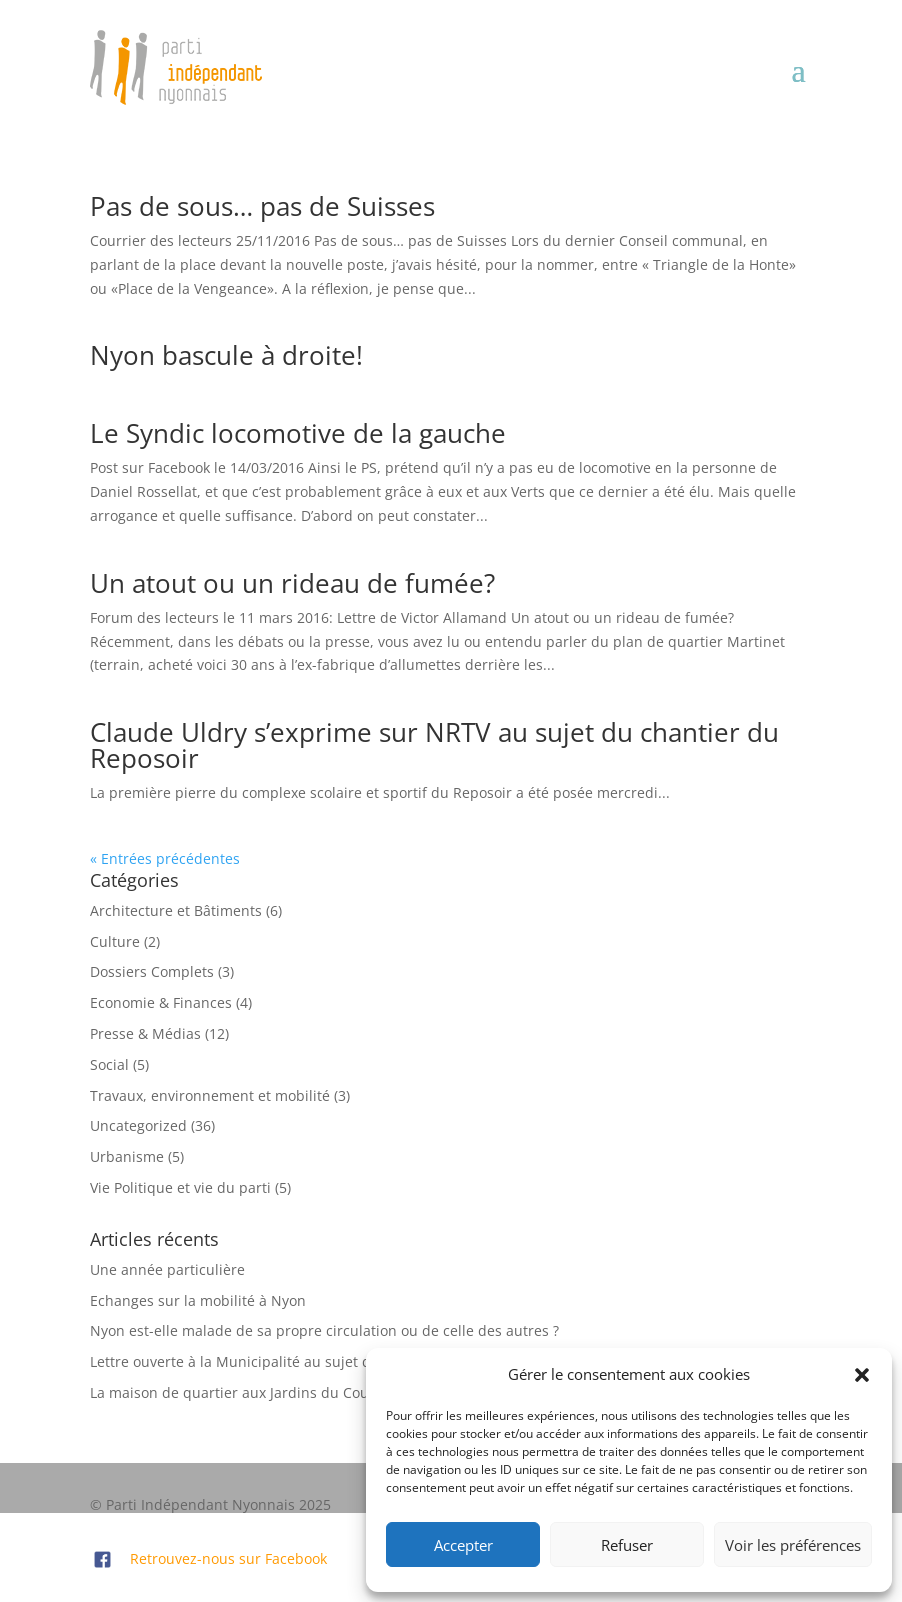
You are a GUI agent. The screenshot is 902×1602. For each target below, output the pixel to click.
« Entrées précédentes (165, 858)
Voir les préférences (793, 1545)
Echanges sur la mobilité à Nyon (198, 1300)
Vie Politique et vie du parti (180, 1187)
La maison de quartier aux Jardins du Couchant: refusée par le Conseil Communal (364, 1392)
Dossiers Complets (152, 971)
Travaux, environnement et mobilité (210, 1095)
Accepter (463, 1545)
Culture (115, 941)
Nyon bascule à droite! (226, 355)
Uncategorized (138, 1125)
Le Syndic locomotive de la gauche (298, 433)
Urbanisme (127, 1156)
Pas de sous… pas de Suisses (262, 206)
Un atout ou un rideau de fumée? (292, 583)
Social (109, 1064)
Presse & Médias (145, 1033)
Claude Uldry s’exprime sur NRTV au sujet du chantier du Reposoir (434, 745)
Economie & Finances (161, 1002)
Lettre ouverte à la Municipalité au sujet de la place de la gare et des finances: (352, 1361)
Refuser (627, 1545)
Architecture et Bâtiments (176, 910)
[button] (862, 1375)
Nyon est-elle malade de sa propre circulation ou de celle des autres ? (324, 1330)
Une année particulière (167, 1269)
